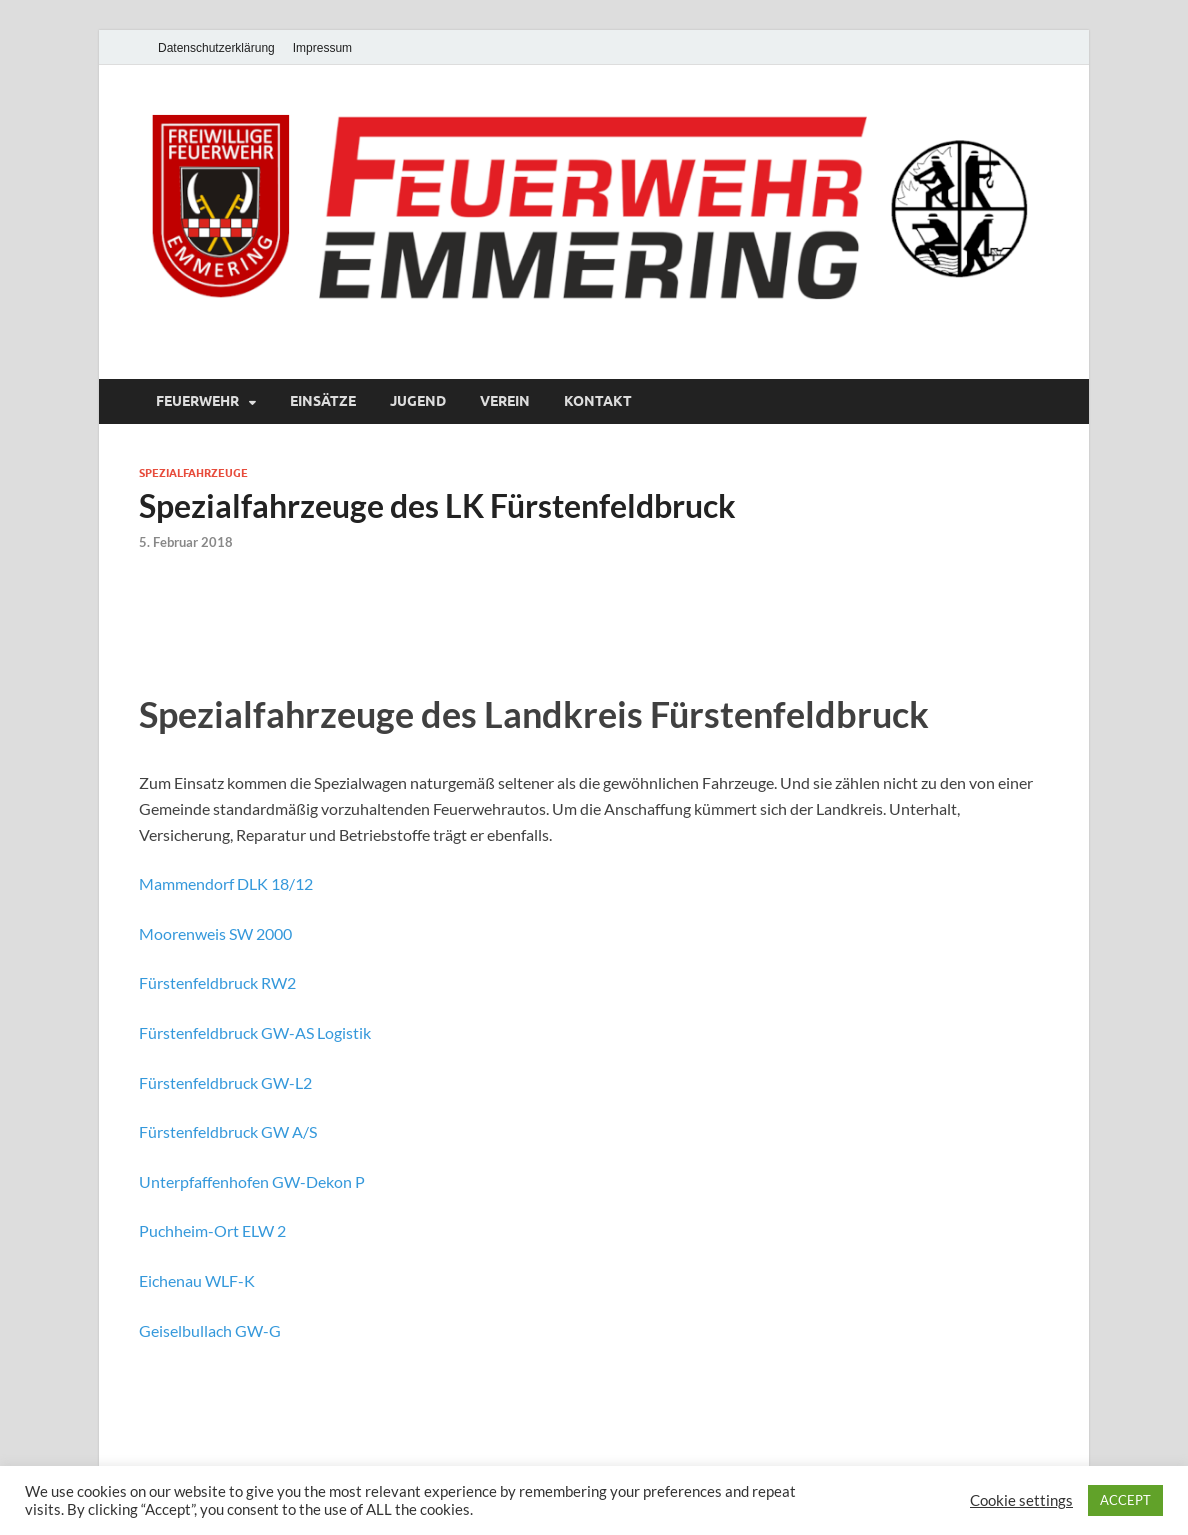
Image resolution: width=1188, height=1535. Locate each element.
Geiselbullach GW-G (210, 1330)
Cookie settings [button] (1021, 1500)
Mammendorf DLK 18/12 (226, 883)
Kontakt (598, 401)
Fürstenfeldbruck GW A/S (228, 1131)
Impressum (322, 48)
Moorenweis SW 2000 (215, 933)
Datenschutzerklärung (216, 48)
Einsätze (323, 401)
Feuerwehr (197, 401)
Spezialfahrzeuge (193, 473)
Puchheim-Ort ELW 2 (212, 1230)
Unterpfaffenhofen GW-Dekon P (252, 1181)
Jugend (418, 401)
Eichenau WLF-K (197, 1280)
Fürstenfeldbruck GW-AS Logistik (255, 1032)
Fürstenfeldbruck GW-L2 (225, 1082)
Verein (505, 401)
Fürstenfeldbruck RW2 (217, 982)
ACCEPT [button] (1125, 1500)
